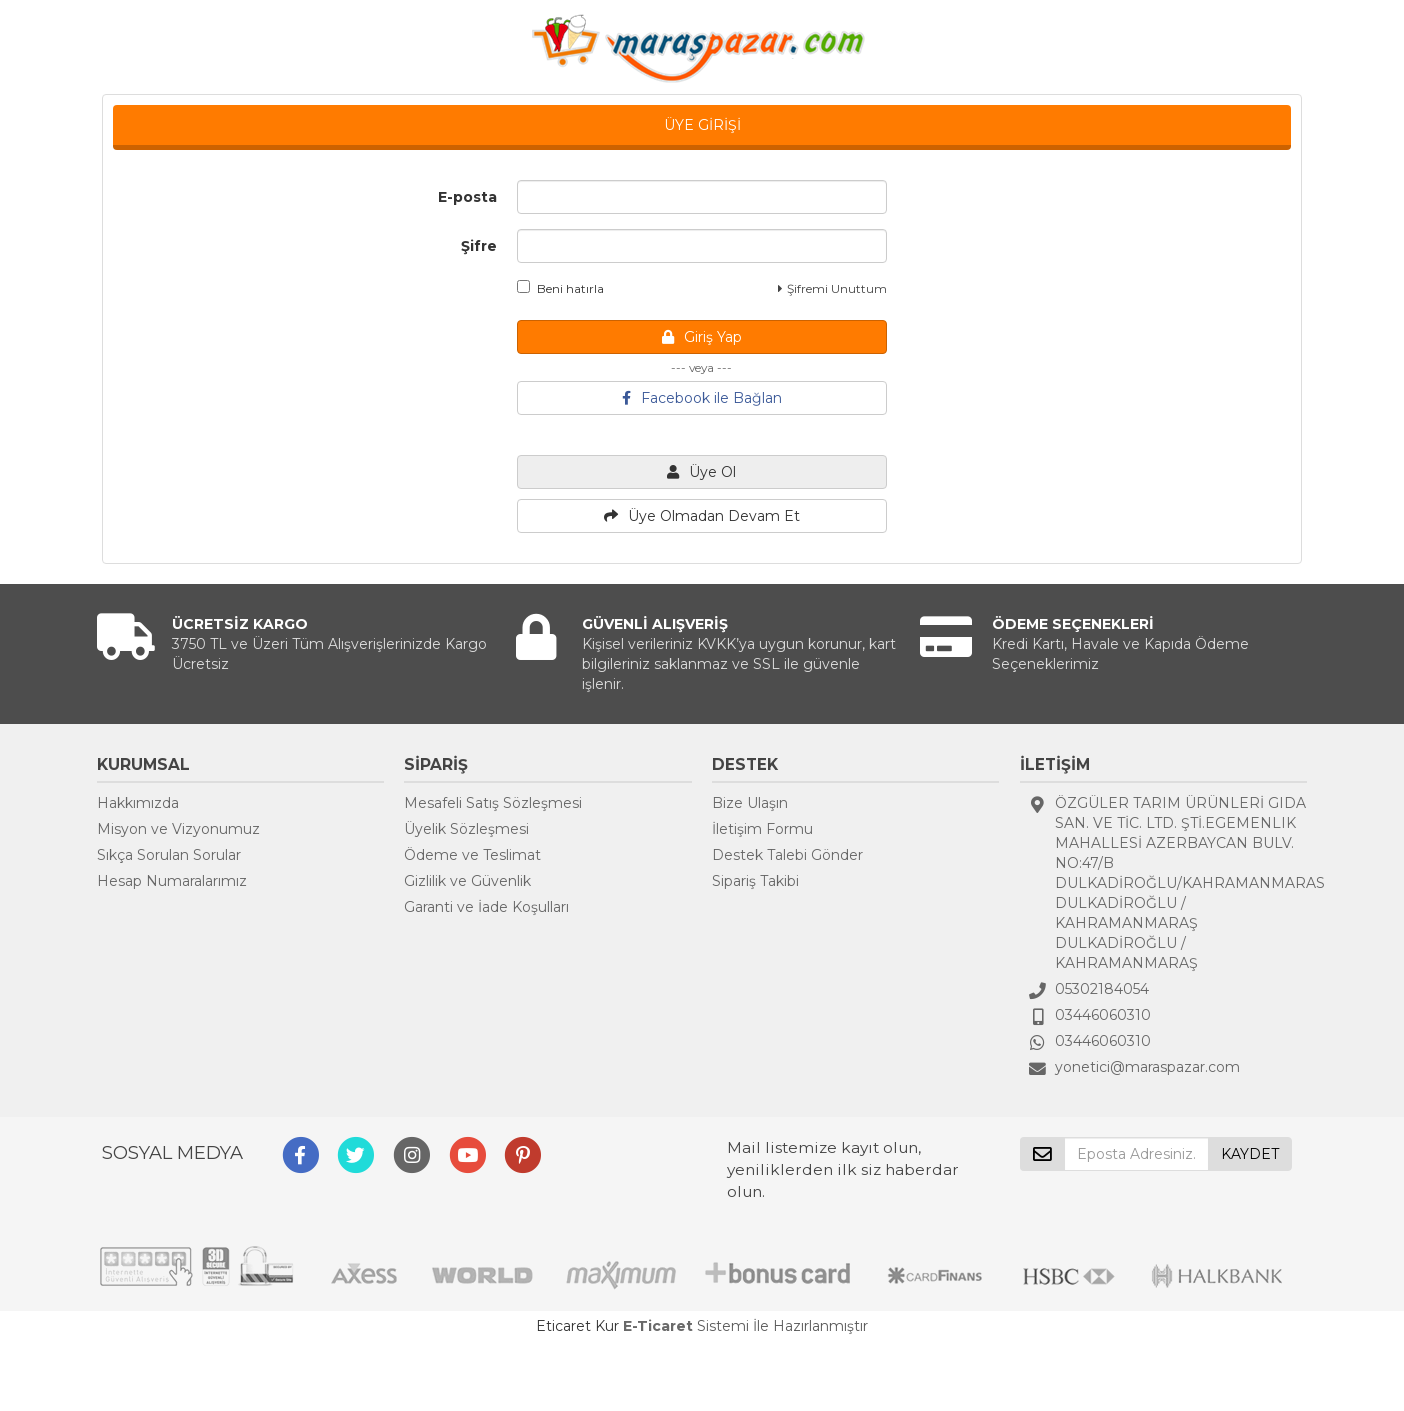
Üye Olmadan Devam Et (702, 516)
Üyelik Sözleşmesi (466, 829)
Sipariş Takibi (755, 881)
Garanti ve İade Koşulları (486, 907)
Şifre (479, 246)
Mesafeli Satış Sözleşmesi (493, 803)
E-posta (467, 197)
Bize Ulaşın (750, 803)
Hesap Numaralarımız (172, 881)
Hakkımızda (138, 803)
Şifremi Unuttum (832, 288)
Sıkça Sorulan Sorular (169, 855)
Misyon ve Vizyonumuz (178, 829)
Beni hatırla (560, 288)
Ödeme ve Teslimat (472, 855)
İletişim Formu (762, 829)
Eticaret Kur (577, 1326)
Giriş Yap (702, 337)
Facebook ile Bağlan (702, 398)
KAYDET (1250, 1154)
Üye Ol (701, 472)
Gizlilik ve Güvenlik (467, 881)
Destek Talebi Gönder (787, 855)
